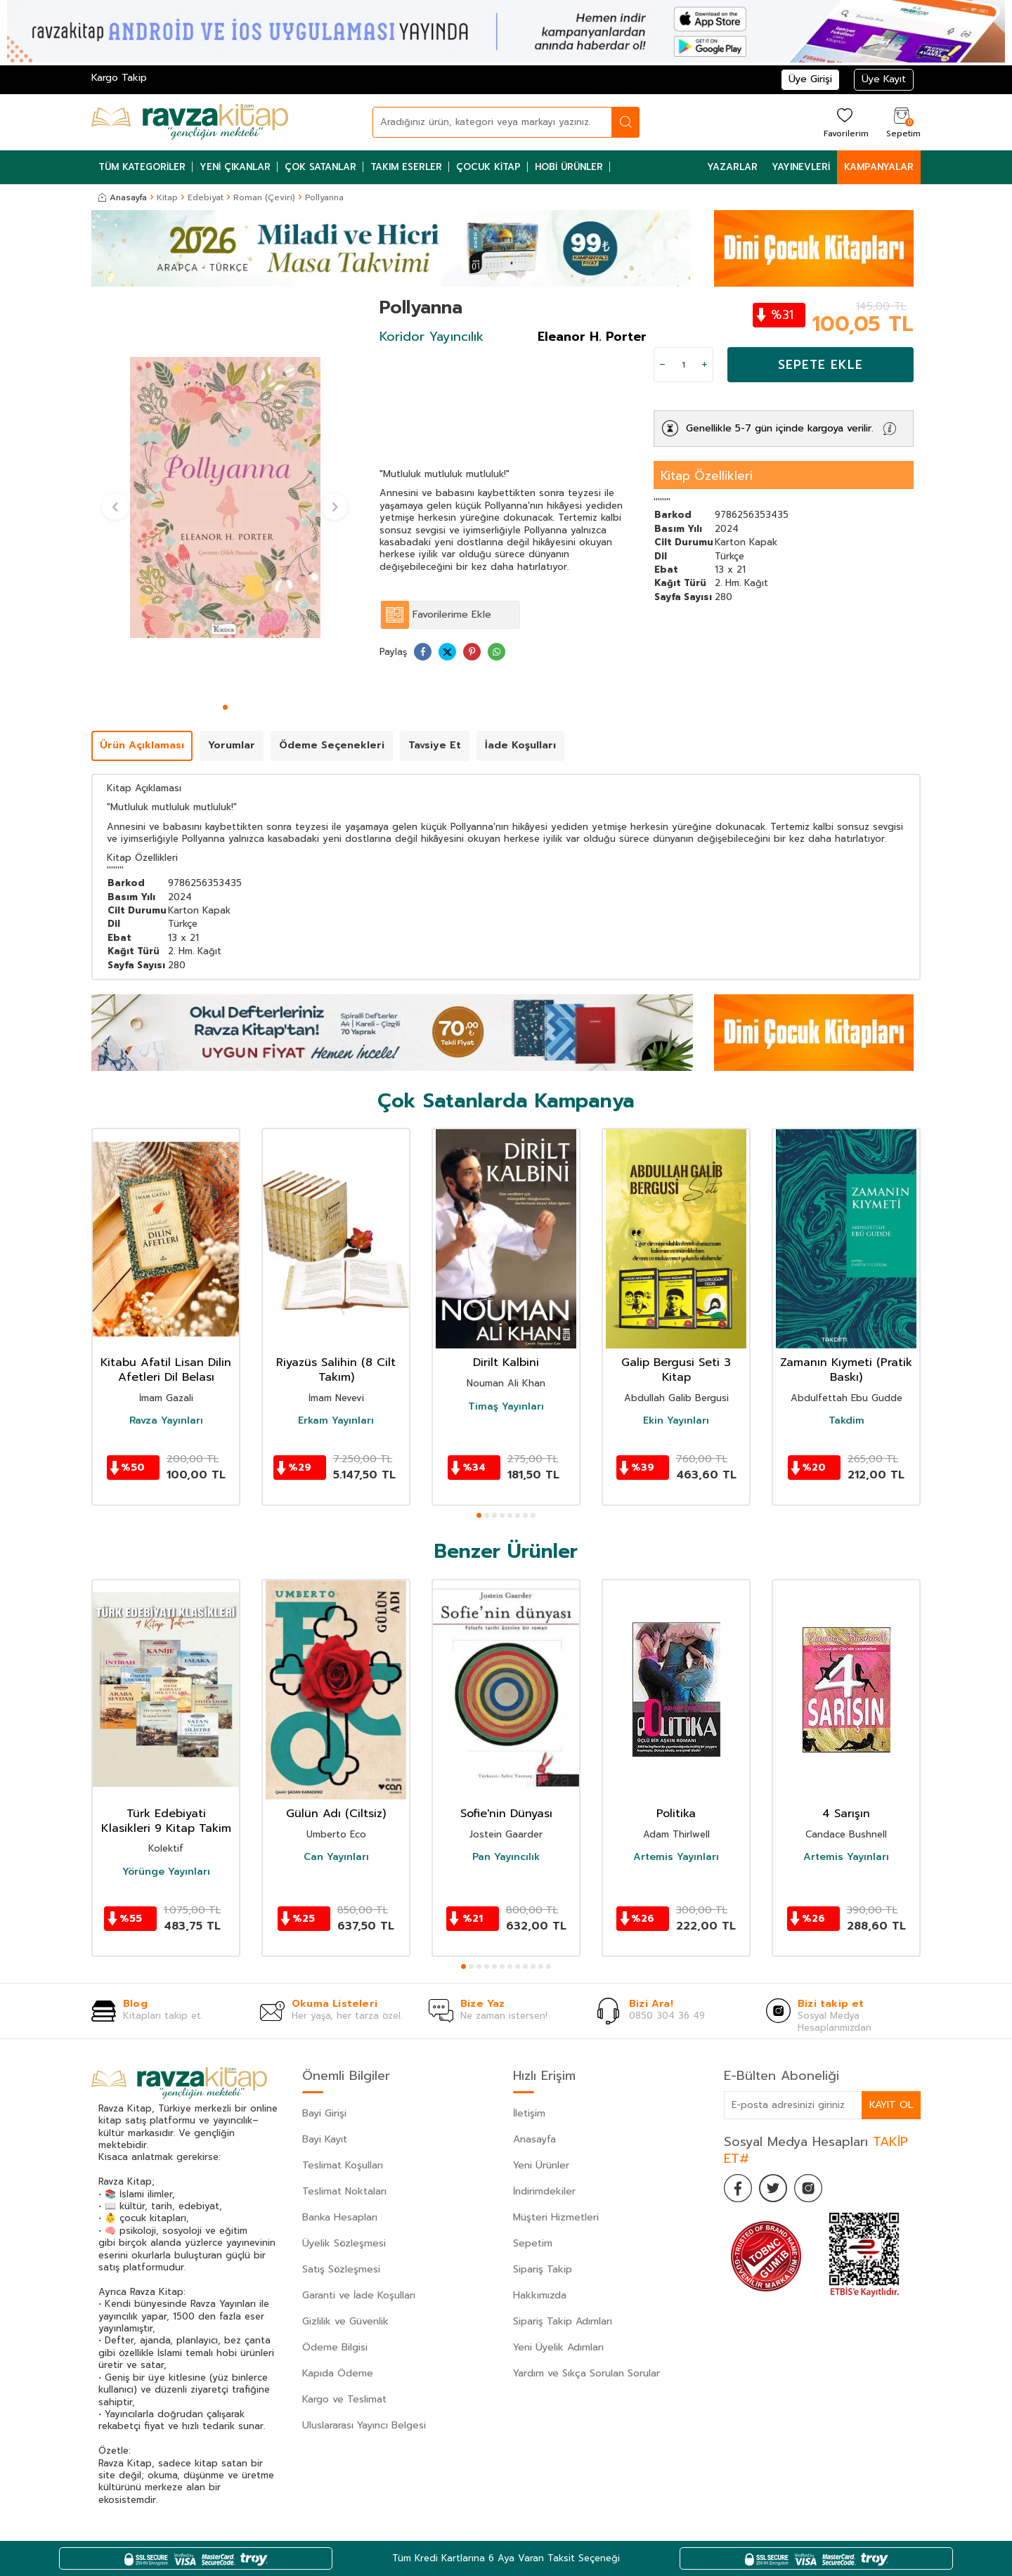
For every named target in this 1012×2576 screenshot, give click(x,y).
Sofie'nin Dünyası (506, 1814)
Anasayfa (122, 197)
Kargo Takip (119, 77)
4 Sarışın (846, 1814)
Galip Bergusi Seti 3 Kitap (676, 1370)
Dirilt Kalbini (506, 1362)
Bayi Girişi (324, 2113)
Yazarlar (732, 167)
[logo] (189, 122)
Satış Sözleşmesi (341, 2269)
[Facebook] (738, 2188)
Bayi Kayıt (324, 2139)
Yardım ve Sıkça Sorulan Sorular (586, 2373)
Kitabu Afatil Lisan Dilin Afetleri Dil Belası (165, 1370)
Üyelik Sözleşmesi (344, 2243)
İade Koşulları (520, 745)
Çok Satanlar (320, 167)
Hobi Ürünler (569, 167)
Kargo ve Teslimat (344, 2399)
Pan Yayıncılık (506, 1857)
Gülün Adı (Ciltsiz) (336, 1814)
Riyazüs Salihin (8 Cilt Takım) (336, 1370)
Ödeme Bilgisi (335, 2347)
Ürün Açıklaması (142, 745)
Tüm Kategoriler (142, 167)
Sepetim (532, 2243)
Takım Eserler (406, 167)
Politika (676, 1814)
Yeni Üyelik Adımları (558, 2347)
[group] (224, 497)
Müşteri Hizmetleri (556, 2217)
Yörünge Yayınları (166, 1872)
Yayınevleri (801, 167)
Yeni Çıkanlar (235, 167)
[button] (225, 707)
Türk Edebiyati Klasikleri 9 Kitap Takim (166, 1821)
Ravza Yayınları (166, 1420)
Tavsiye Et (434, 745)
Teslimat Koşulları (342, 2165)
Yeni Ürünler (541, 2165)
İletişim (529, 2113)
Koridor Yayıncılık (431, 336)
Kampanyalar (879, 167)
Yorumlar (231, 745)
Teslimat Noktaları (344, 2191)
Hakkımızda (539, 2295)
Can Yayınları (336, 1857)
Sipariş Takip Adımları (562, 2321)
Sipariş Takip (542, 2269)
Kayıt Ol (891, 2104)
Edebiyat (205, 197)
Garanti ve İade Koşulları (358, 2295)
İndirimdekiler (544, 2191)
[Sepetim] (902, 122)
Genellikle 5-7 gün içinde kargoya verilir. (780, 428)
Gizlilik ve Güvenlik (345, 2321)
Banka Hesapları (339, 2217)
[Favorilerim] (844, 122)
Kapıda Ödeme (337, 2373)
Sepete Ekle (820, 365)
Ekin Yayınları (676, 1420)
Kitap (167, 197)
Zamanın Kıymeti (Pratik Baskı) (846, 1370)
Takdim (846, 1420)
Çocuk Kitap (488, 167)
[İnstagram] (808, 2188)
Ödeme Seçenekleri (331, 745)
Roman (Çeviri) (264, 197)
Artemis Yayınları (676, 1857)
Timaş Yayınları (506, 1406)
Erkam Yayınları (336, 1420)
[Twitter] (773, 2188)
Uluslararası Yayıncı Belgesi (364, 2425)
